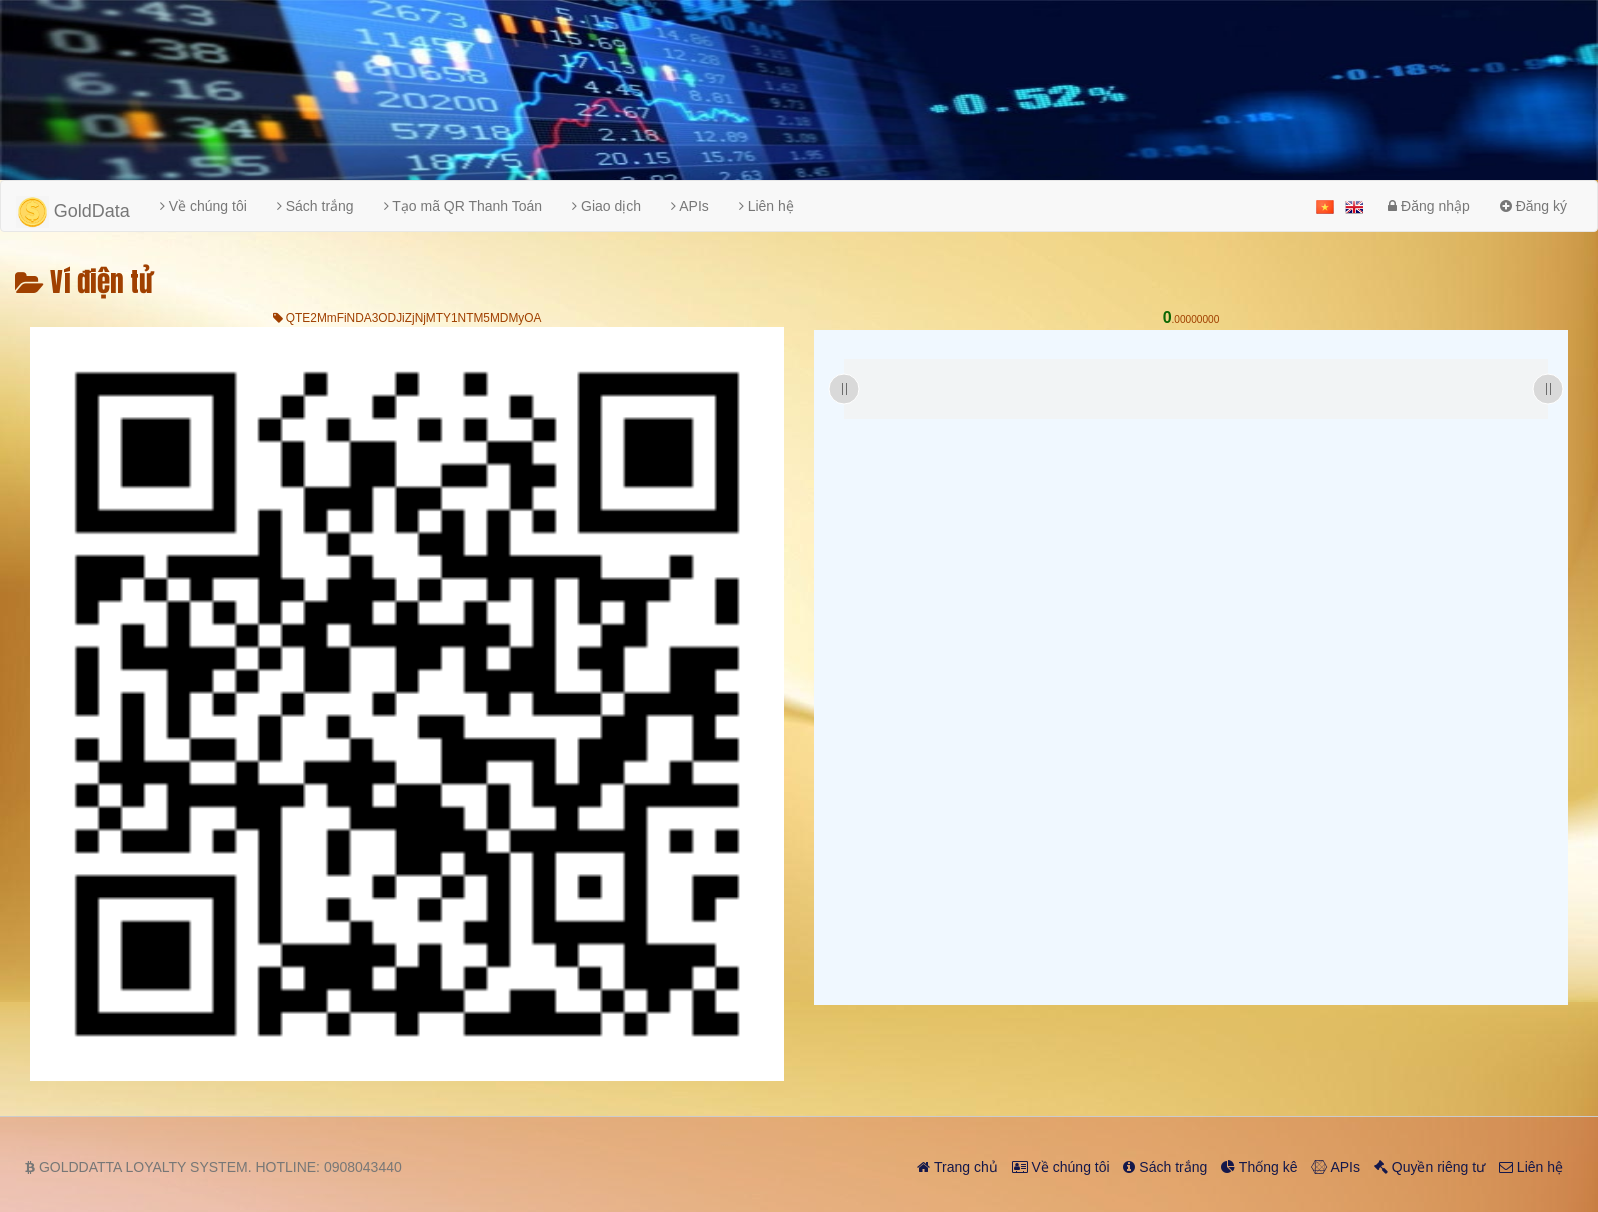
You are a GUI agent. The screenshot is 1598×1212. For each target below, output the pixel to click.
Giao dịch (606, 206)
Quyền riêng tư (1429, 1167)
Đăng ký (1533, 206)
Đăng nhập (1429, 206)
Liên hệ (766, 206)
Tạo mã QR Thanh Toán (463, 206)
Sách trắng (315, 206)
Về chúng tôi (203, 206)
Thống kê (1259, 1167)
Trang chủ (957, 1167)
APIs (690, 206)
